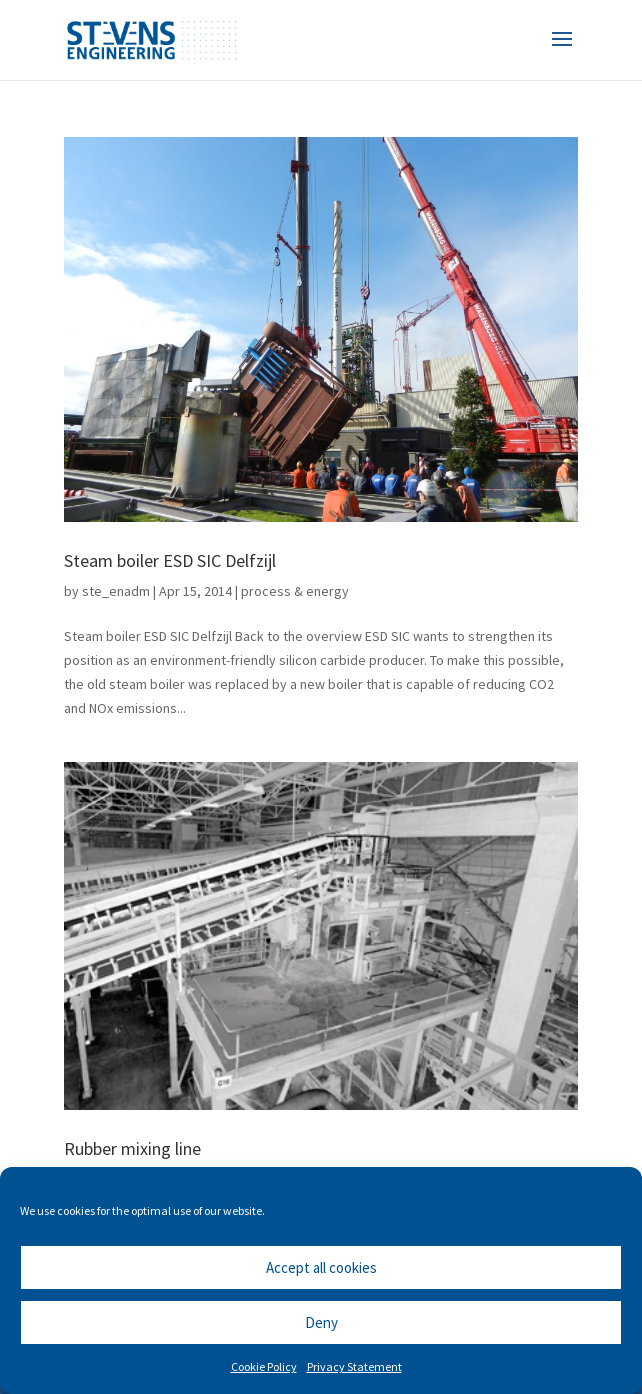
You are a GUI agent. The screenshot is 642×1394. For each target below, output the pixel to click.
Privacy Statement (354, 1366)
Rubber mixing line (132, 1148)
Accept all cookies (321, 1267)
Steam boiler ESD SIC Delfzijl (170, 560)
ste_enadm (116, 591)
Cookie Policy (264, 1366)
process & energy (295, 591)
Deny (321, 1322)
